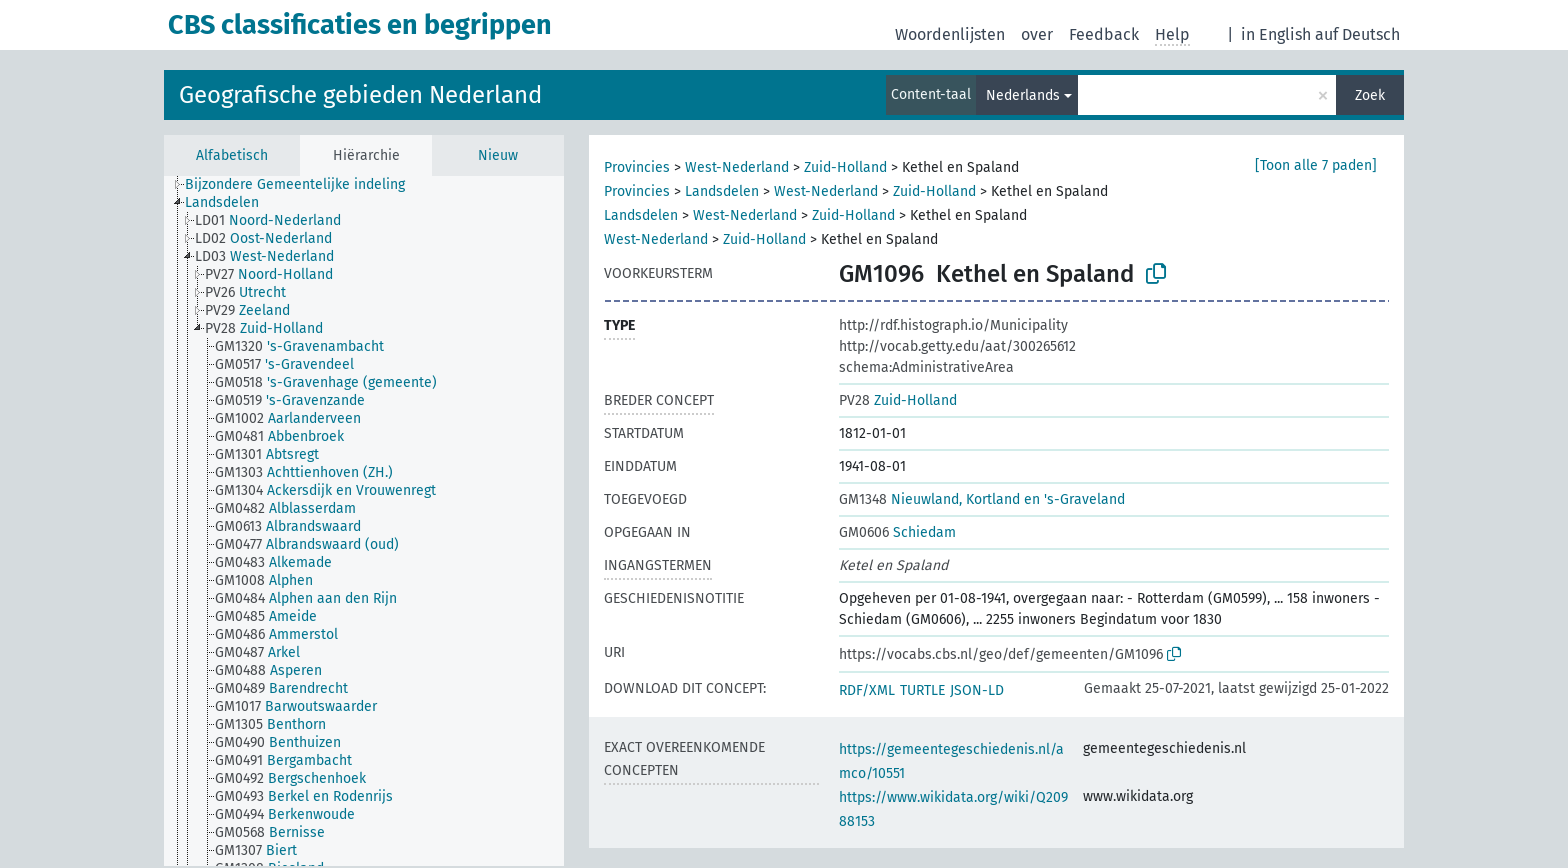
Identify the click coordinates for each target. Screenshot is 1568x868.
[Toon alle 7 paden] (1316, 165)
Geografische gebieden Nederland (360, 95)
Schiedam (897, 532)
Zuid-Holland (845, 167)
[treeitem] (303, 185)
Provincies (637, 167)
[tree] (364, 521)
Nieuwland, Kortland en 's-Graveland (982, 499)
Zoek (1370, 95)
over (1037, 34)
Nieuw (498, 155)
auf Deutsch (1357, 34)
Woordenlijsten (950, 34)
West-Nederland (737, 167)
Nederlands (1023, 95)
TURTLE (922, 690)
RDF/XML (867, 690)
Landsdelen (722, 191)
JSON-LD (977, 690)
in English (1276, 34)
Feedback (1104, 34)
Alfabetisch (232, 155)
